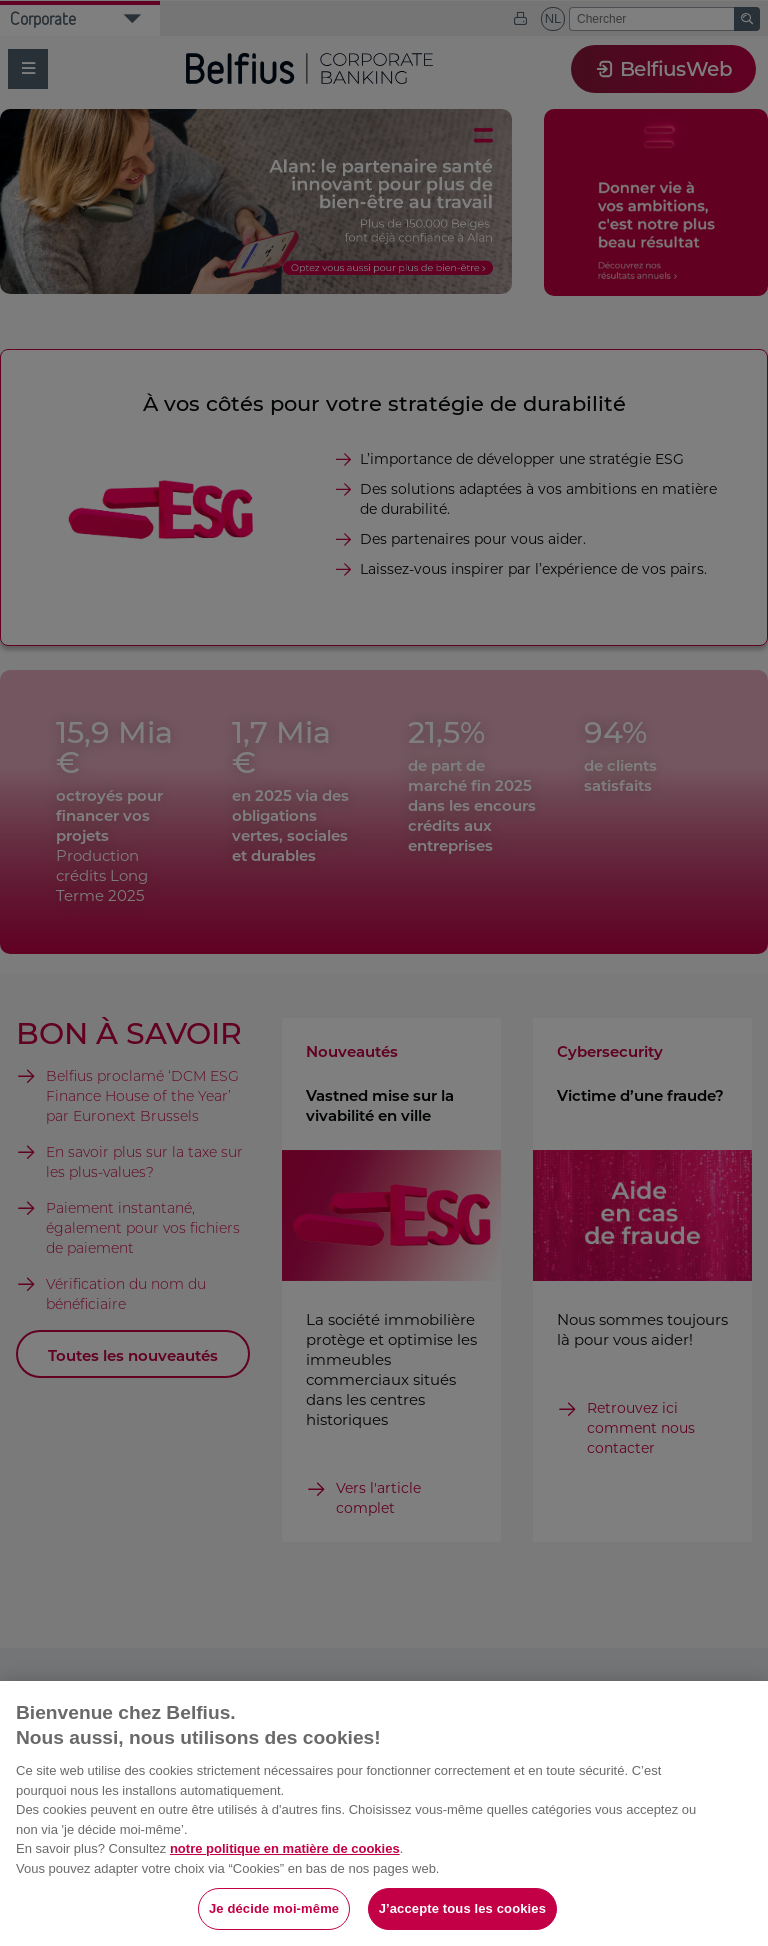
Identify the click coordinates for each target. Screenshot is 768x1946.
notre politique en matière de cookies (285, 1848)
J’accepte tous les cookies (462, 1908)
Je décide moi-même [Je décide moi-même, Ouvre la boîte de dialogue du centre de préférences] (274, 1908)
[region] (384, 1813)
